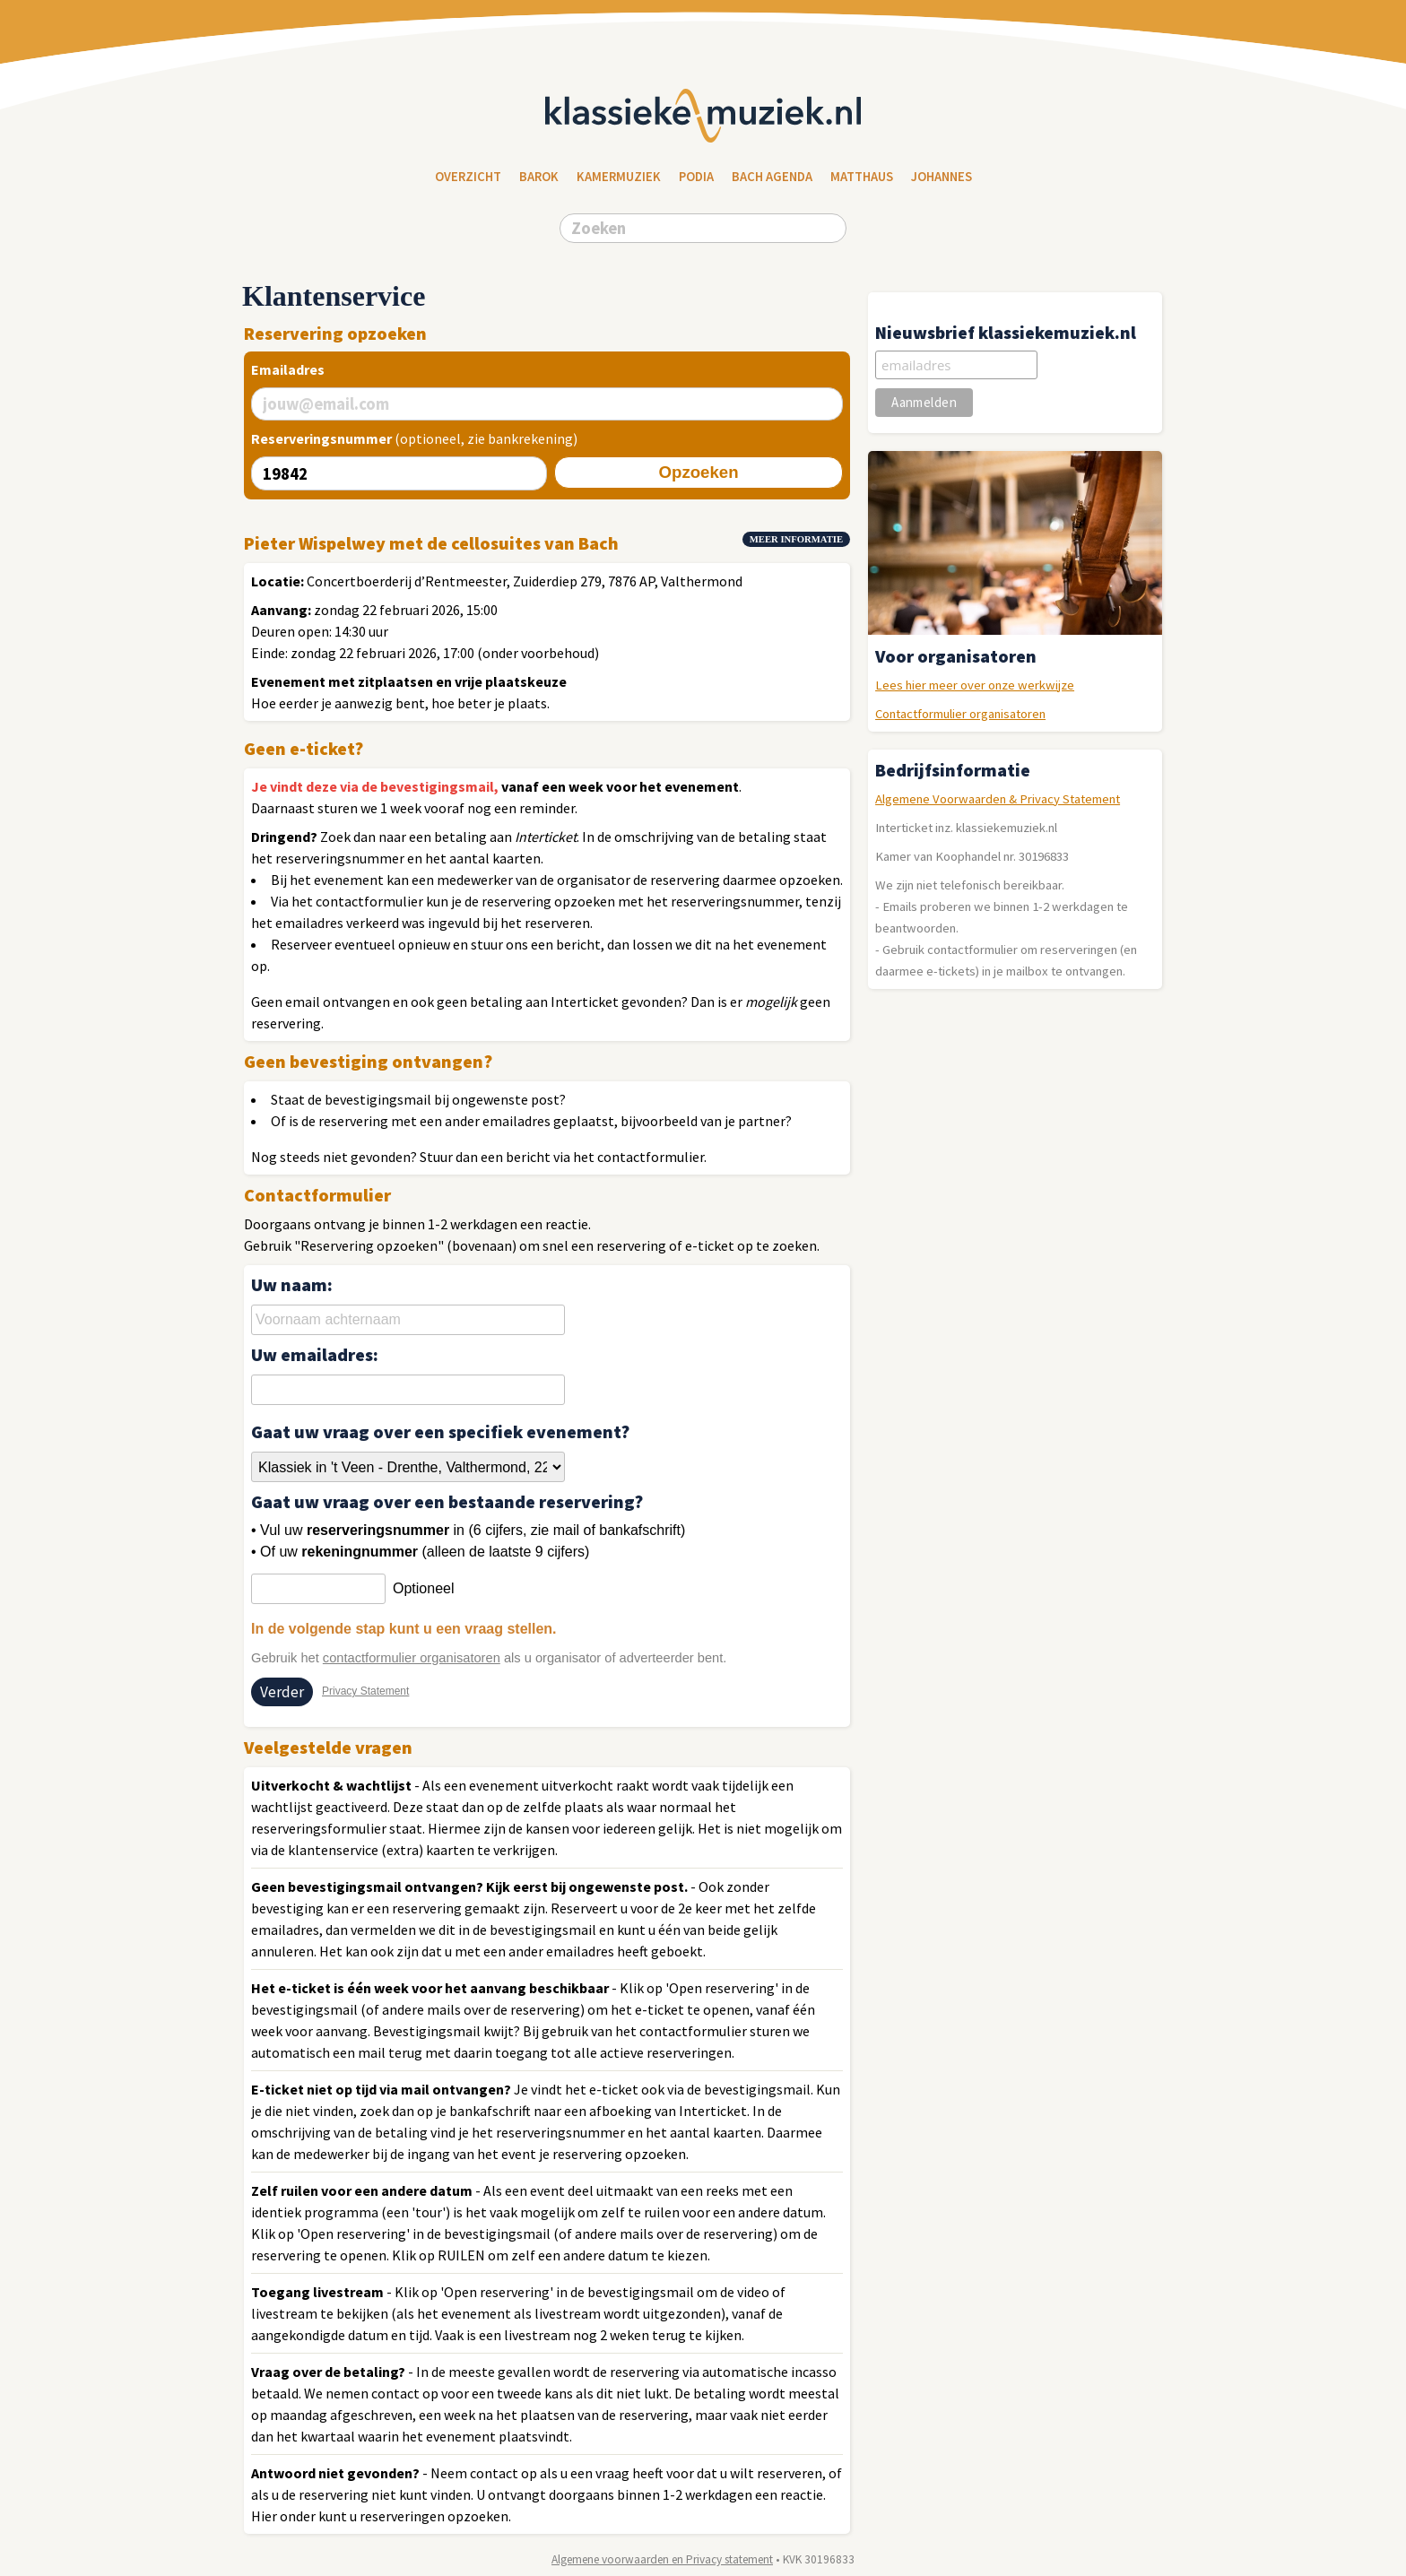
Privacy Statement (365, 1691)
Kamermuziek (619, 177)
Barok (539, 177)
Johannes (941, 177)
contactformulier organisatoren (411, 1658)
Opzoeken (698, 472)
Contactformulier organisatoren (960, 714)
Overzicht (468, 177)
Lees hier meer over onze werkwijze (974, 685)
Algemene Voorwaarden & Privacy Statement (997, 799)
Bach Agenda (772, 177)
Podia (696, 177)
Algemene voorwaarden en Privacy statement (662, 2559)
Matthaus (861, 177)
